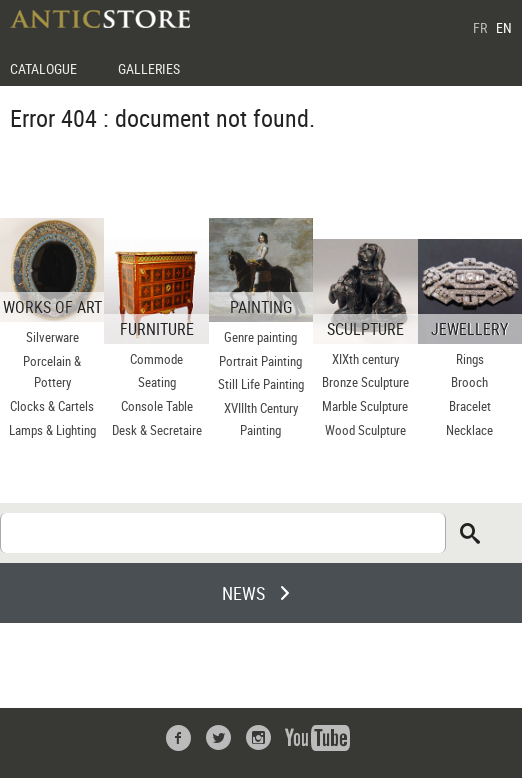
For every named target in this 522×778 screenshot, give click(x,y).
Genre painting (260, 337)
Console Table (157, 406)
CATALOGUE (43, 68)
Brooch (469, 382)
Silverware (52, 337)
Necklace (469, 430)
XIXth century (365, 359)
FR (480, 27)
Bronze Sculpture (365, 382)
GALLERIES (149, 68)
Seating (157, 382)
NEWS (243, 593)
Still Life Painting (261, 384)
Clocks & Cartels (52, 406)
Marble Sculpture (365, 406)
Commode (156, 359)
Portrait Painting (260, 361)
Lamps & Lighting (52, 430)
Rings (470, 359)
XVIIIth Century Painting (261, 419)
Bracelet (470, 406)
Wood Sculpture (365, 430)
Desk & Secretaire (157, 430)
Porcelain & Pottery (52, 372)
